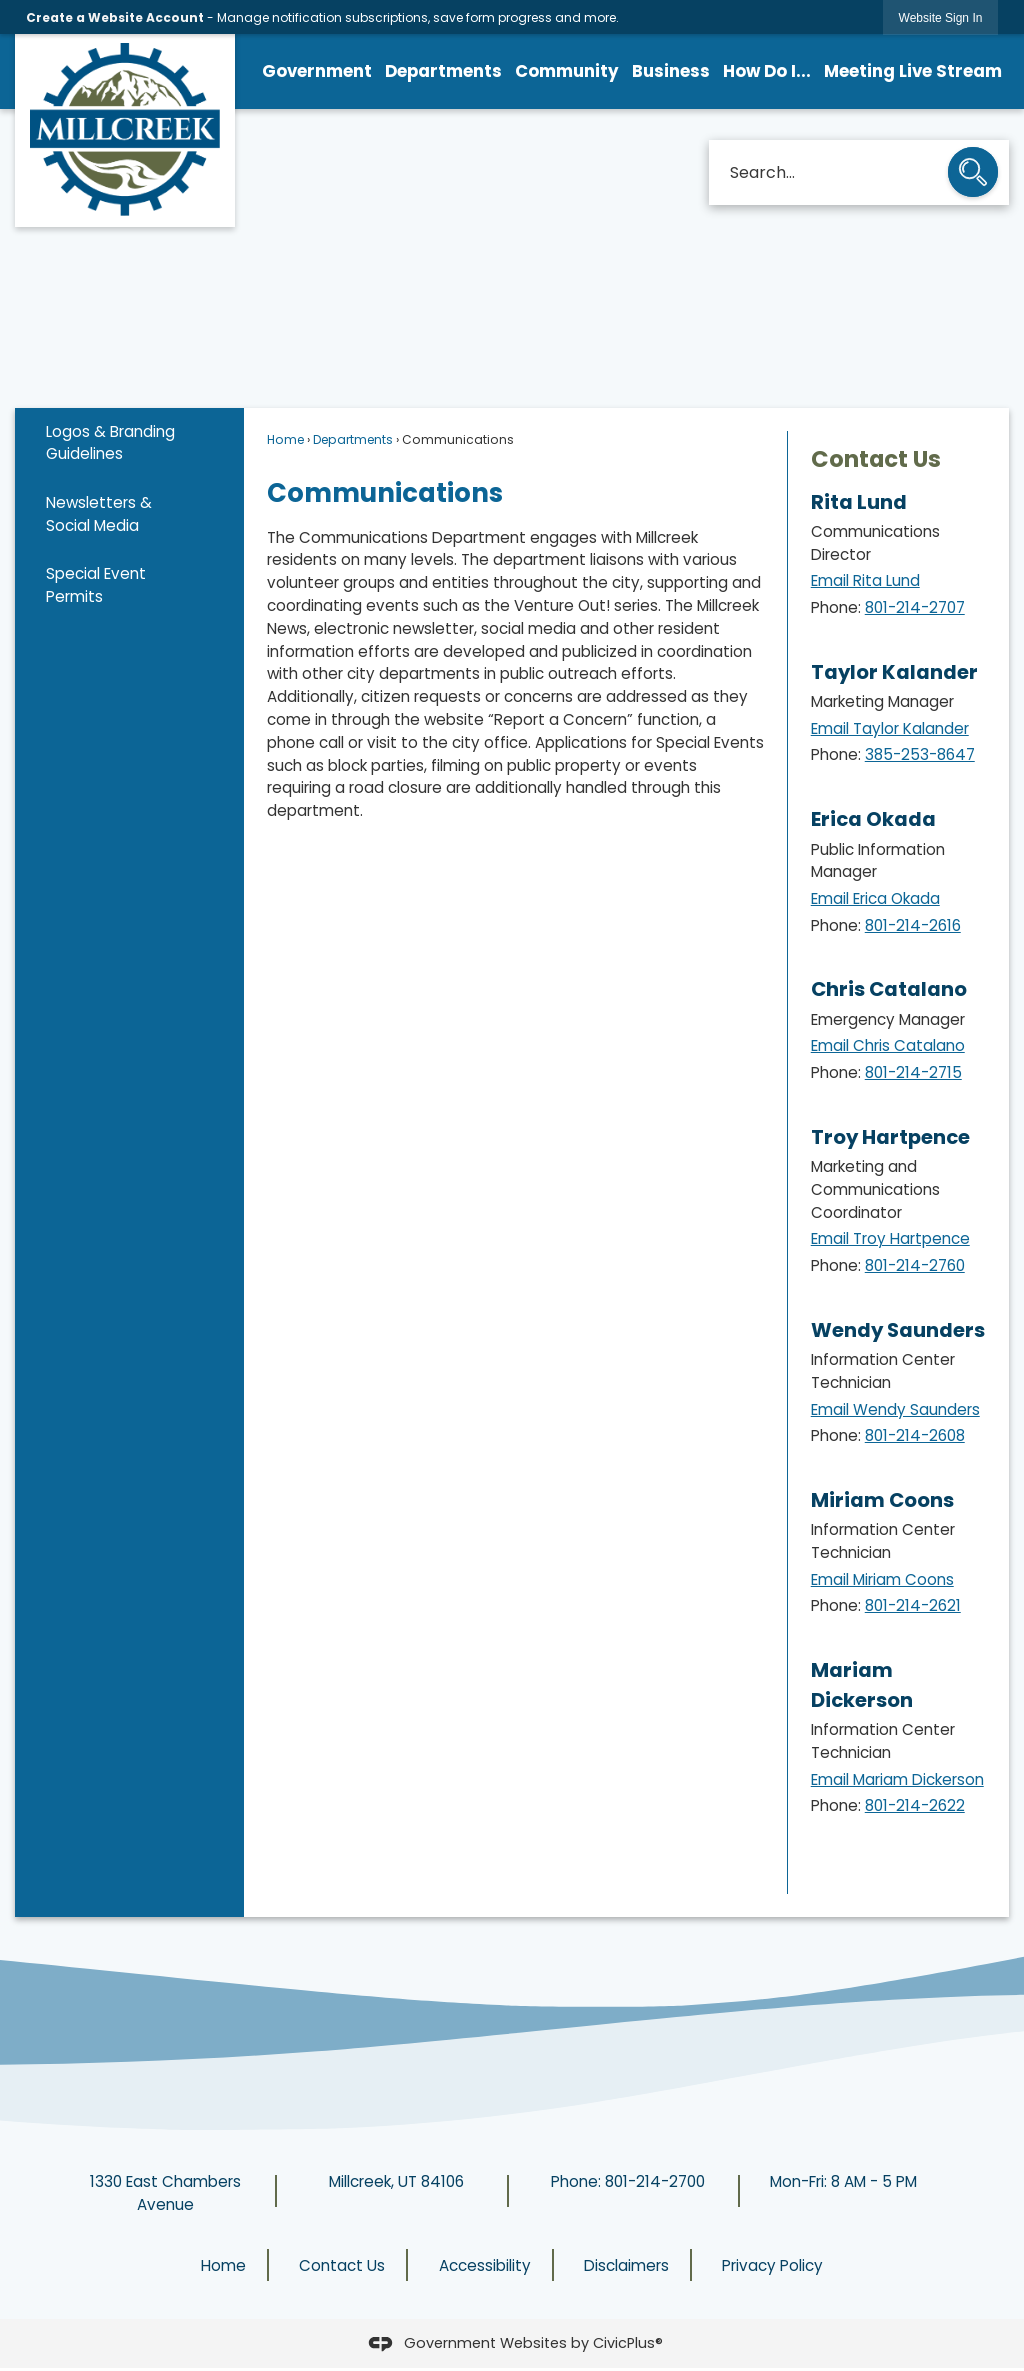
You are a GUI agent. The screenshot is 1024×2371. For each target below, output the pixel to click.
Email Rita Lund (865, 580)
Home (285, 439)
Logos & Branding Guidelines (110, 443)
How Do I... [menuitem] (767, 71)
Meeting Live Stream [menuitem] (913, 71)
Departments (353, 439)
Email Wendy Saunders (895, 1409)
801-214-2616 (913, 925)
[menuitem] (129, 443)
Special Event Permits (96, 585)
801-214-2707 (915, 607)
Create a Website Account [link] (115, 17)
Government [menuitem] (317, 71)
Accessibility (485, 2265)
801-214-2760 (915, 1265)
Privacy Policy (772, 2265)
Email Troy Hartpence (890, 1238)
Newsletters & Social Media (99, 514)
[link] (941, 17)
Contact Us (876, 459)
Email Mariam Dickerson (897, 1779)
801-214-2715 (913, 1072)
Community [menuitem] (567, 71)
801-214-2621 (913, 1605)
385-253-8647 (920, 754)
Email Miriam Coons (882, 1579)
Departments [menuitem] (443, 71)
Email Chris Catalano (888, 1045)
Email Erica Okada (875, 898)
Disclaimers (626, 2265)
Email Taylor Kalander (890, 728)
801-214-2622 (915, 1805)
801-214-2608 (915, 1435)
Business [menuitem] (671, 71)
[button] (973, 174)
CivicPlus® (628, 2343)
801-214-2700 (655, 2181)
